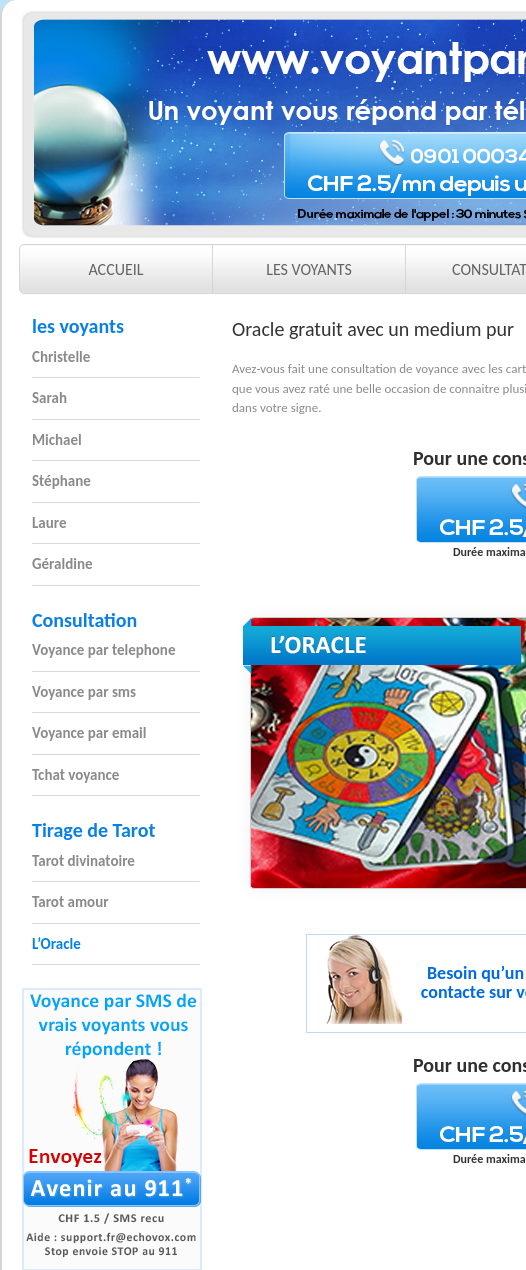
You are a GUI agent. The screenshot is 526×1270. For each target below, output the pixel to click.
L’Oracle (56, 944)
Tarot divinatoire (83, 861)
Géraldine (62, 564)
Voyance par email (89, 733)
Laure (49, 523)
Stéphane (61, 481)
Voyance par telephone (103, 650)
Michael (57, 440)
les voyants (78, 326)
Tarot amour (70, 902)
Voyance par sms (84, 692)
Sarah (49, 398)
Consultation (84, 620)
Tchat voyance (75, 775)
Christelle (61, 357)
